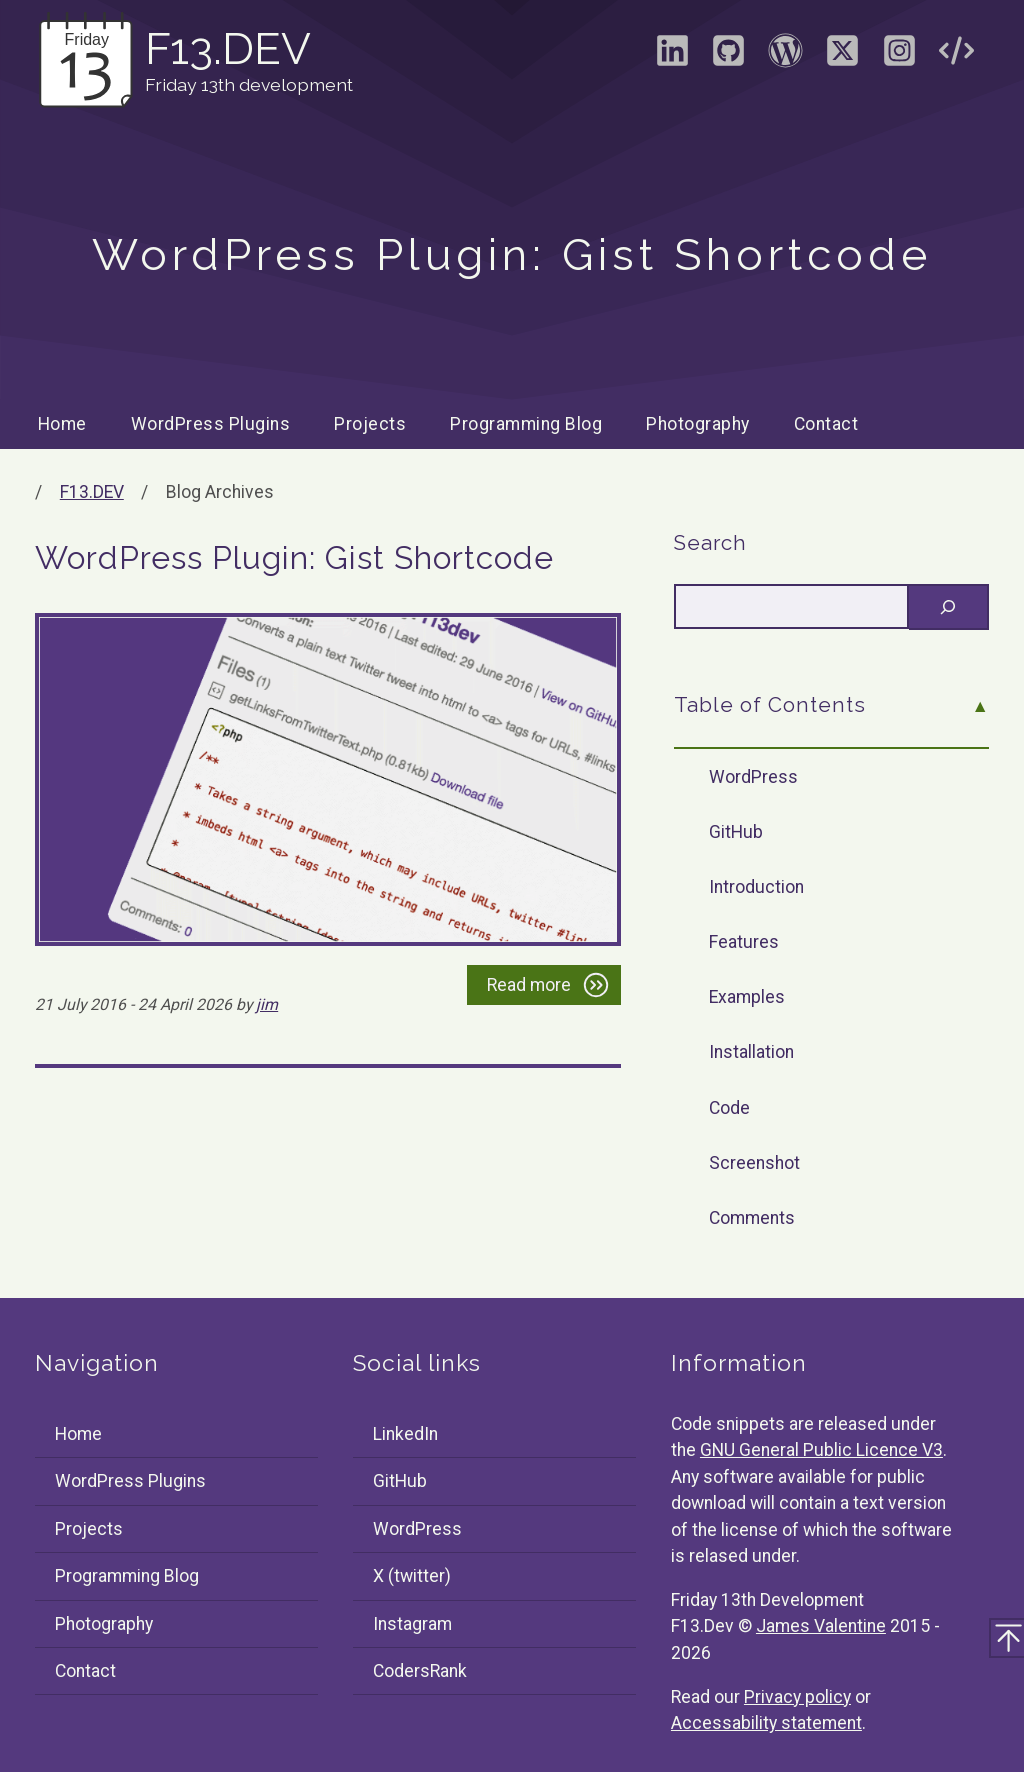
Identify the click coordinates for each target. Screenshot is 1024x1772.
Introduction (756, 887)
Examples (747, 997)
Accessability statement (766, 1723)
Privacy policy (797, 1697)
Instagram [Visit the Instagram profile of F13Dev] (412, 1624)
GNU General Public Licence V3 (821, 1450)
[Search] (949, 607)
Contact (826, 424)
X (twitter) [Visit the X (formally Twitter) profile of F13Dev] (412, 1576)
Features (744, 942)
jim (267, 1004)
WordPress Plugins (211, 424)
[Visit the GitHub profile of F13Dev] (729, 57)
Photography (698, 424)
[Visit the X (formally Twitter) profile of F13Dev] (842, 57)
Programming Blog (526, 424)
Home (62, 424)
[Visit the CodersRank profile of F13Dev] (956, 57)
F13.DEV (92, 492)
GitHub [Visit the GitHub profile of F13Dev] (400, 1481)
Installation (751, 1052)
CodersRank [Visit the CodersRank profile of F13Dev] (420, 1671)
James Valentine (821, 1626)
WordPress (753, 777)
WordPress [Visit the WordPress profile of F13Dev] (417, 1529)
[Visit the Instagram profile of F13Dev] (899, 57)
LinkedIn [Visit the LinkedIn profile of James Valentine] (405, 1434)
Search (710, 543)
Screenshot (754, 1163)
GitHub (736, 832)
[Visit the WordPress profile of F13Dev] (786, 57)
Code (729, 1108)
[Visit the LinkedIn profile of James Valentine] (672, 57)
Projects (370, 424)
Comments (752, 1218)
